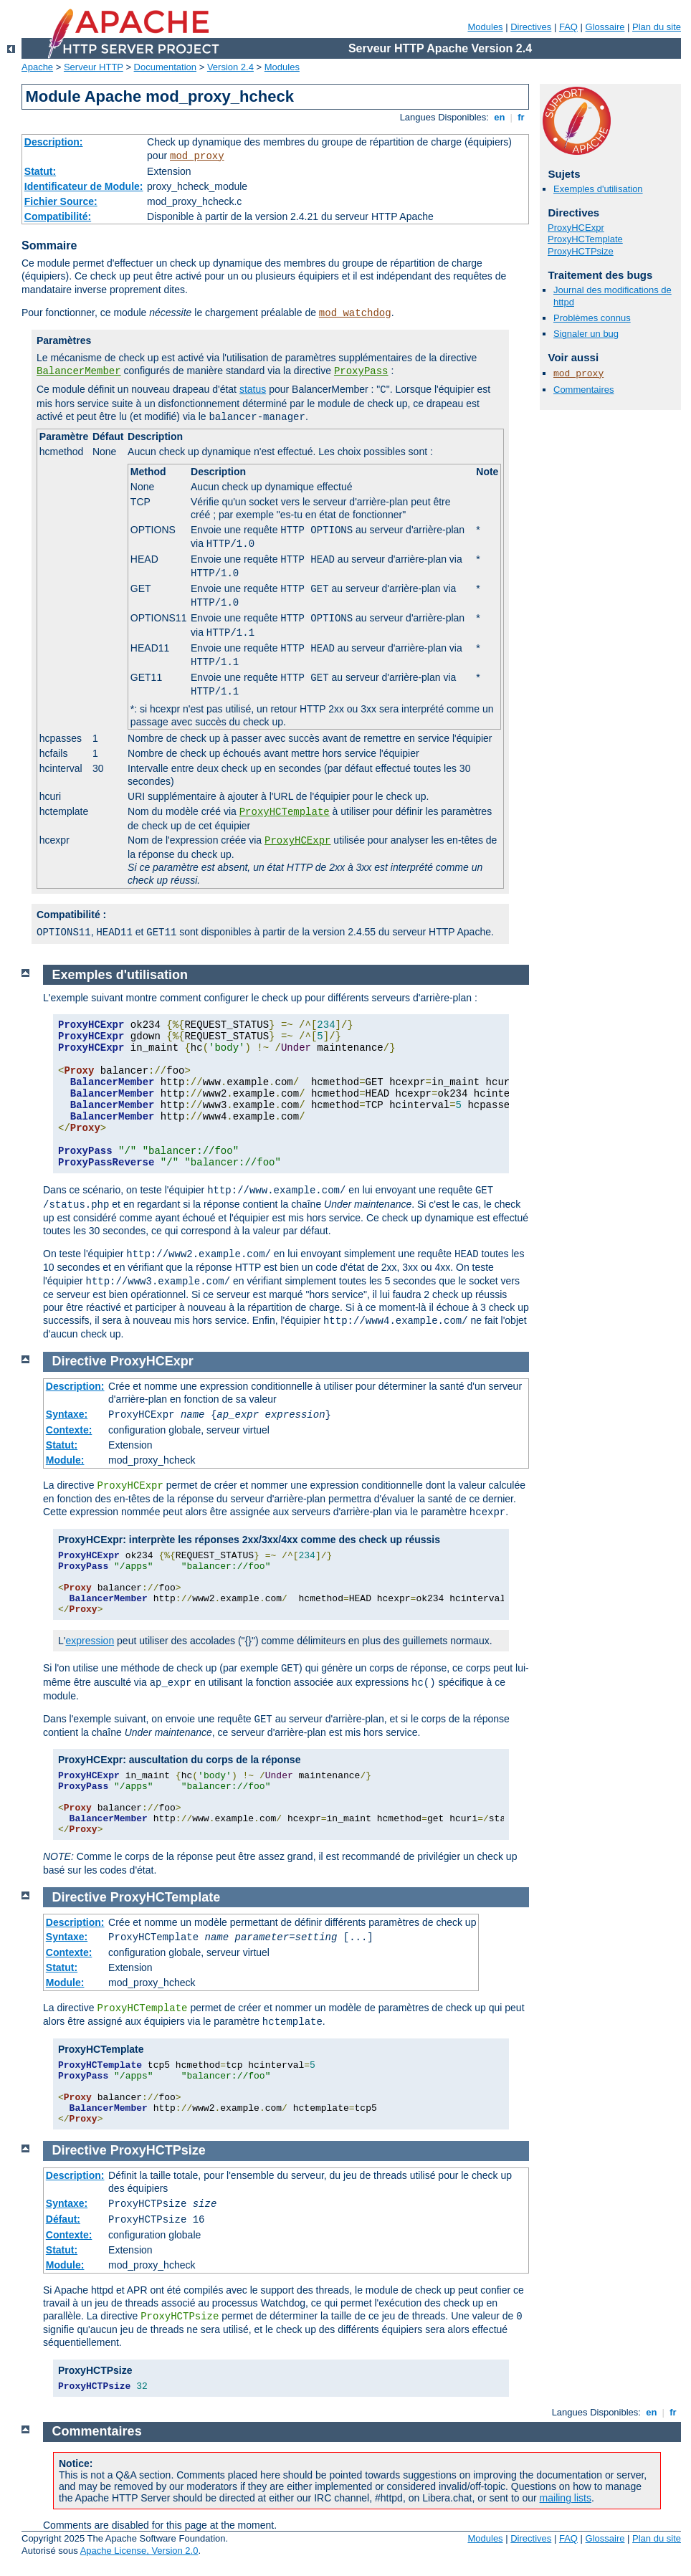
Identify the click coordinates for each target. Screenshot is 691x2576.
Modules (484, 27)
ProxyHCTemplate (284, 812)
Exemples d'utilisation (598, 188)
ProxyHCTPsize (581, 251)
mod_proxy (197, 156)
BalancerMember (79, 371)
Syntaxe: (66, 1414)
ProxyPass (361, 371)
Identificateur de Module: (83, 186)
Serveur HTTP (93, 67)
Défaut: (63, 2219)
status (252, 389)
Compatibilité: (57, 216)
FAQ (568, 27)
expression (89, 1640)
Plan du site (656, 27)
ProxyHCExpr (297, 840)
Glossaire (605, 27)
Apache (37, 67)
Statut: (40, 171)
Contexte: (69, 1430)
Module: (65, 1460)
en (499, 117)
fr (521, 117)
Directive (79, 1361)
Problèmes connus (592, 318)
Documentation (165, 67)
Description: (53, 142)
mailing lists (565, 2498)
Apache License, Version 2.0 (139, 2550)
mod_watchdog (355, 313)
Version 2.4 (230, 67)
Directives (530, 27)
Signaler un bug (586, 333)
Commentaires (583, 389)
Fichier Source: (60, 201)
